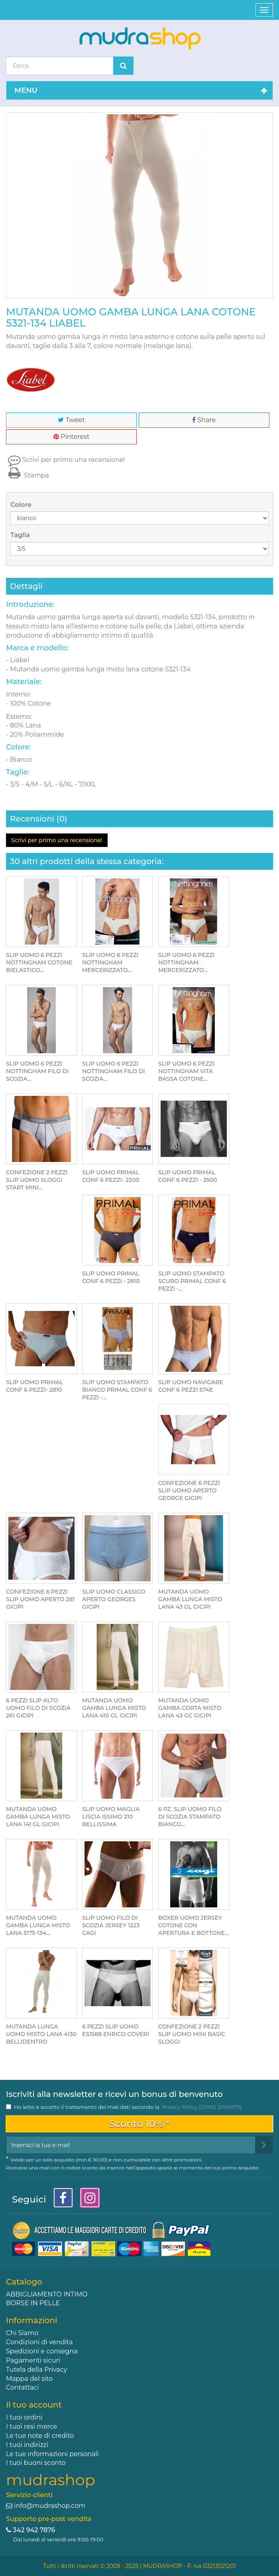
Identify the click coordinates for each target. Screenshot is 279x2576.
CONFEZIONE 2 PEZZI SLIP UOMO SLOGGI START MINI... (37, 1180)
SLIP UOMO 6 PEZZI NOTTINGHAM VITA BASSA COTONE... (186, 1071)
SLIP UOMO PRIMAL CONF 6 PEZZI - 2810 (111, 1277)
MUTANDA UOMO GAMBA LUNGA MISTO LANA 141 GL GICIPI (38, 1816)
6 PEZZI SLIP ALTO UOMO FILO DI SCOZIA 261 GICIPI (38, 1708)
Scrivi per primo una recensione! (73, 460)
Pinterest (71, 436)
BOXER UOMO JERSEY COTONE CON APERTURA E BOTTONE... (193, 1925)
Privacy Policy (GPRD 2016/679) (201, 2107)
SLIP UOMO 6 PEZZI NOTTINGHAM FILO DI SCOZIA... (37, 1071)
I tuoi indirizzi (27, 2445)
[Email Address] (130, 2145)
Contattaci (22, 2387)
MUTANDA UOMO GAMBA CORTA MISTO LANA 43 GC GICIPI (189, 1708)
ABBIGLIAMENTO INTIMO (47, 2294)
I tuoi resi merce (31, 2426)
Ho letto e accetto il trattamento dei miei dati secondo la (128, 2107)
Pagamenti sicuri (33, 2360)
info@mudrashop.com (49, 2505)
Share (204, 420)
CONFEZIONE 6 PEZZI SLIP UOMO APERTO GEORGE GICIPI (189, 1490)
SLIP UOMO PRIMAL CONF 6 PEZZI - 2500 (187, 1176)
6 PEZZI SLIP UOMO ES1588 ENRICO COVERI (115, 2030)
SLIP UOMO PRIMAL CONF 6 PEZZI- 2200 (111, 1176)
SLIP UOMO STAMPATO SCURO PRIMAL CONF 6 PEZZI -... (192, 1281)
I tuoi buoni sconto (36, 2462)
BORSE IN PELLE (33, 2303)
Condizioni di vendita (39, 2342)
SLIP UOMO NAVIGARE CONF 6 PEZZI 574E (190, 1386)
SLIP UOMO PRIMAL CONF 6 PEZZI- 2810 (34, 1386)
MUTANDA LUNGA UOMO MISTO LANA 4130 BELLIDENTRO (41, 2034)
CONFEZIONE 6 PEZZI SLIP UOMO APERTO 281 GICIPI (40, 1599)
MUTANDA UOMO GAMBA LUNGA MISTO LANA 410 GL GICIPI (114, 1708)
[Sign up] (264, 2145)
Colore (21, 505)
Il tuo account (34, 2405)
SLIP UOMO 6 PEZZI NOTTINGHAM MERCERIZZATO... (110, 962)
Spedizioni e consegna (42, 2351)
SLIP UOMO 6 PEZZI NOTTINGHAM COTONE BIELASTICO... (39, 962)
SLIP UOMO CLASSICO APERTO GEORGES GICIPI (113, 1599)
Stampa (27, 475)
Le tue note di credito (40, 2435)
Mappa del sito (29, 2378)
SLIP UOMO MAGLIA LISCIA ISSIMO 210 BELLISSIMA (111, 1816)
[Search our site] (60, 66)
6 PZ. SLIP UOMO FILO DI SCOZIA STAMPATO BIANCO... (190, 1816)
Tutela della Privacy (36, 2369)
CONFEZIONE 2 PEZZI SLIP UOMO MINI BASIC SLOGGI (191, 2034)
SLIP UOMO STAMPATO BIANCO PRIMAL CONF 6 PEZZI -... (117, 1390)
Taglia (20, 535)
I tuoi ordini (24, 2417)
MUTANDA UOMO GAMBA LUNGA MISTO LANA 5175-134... (38, 1925)
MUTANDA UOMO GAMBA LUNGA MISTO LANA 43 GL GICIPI (190, 1599)
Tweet (71, 420)
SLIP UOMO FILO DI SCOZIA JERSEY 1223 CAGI (111, 1925)
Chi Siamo (22, 2333)
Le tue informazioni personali (52, 2454)
